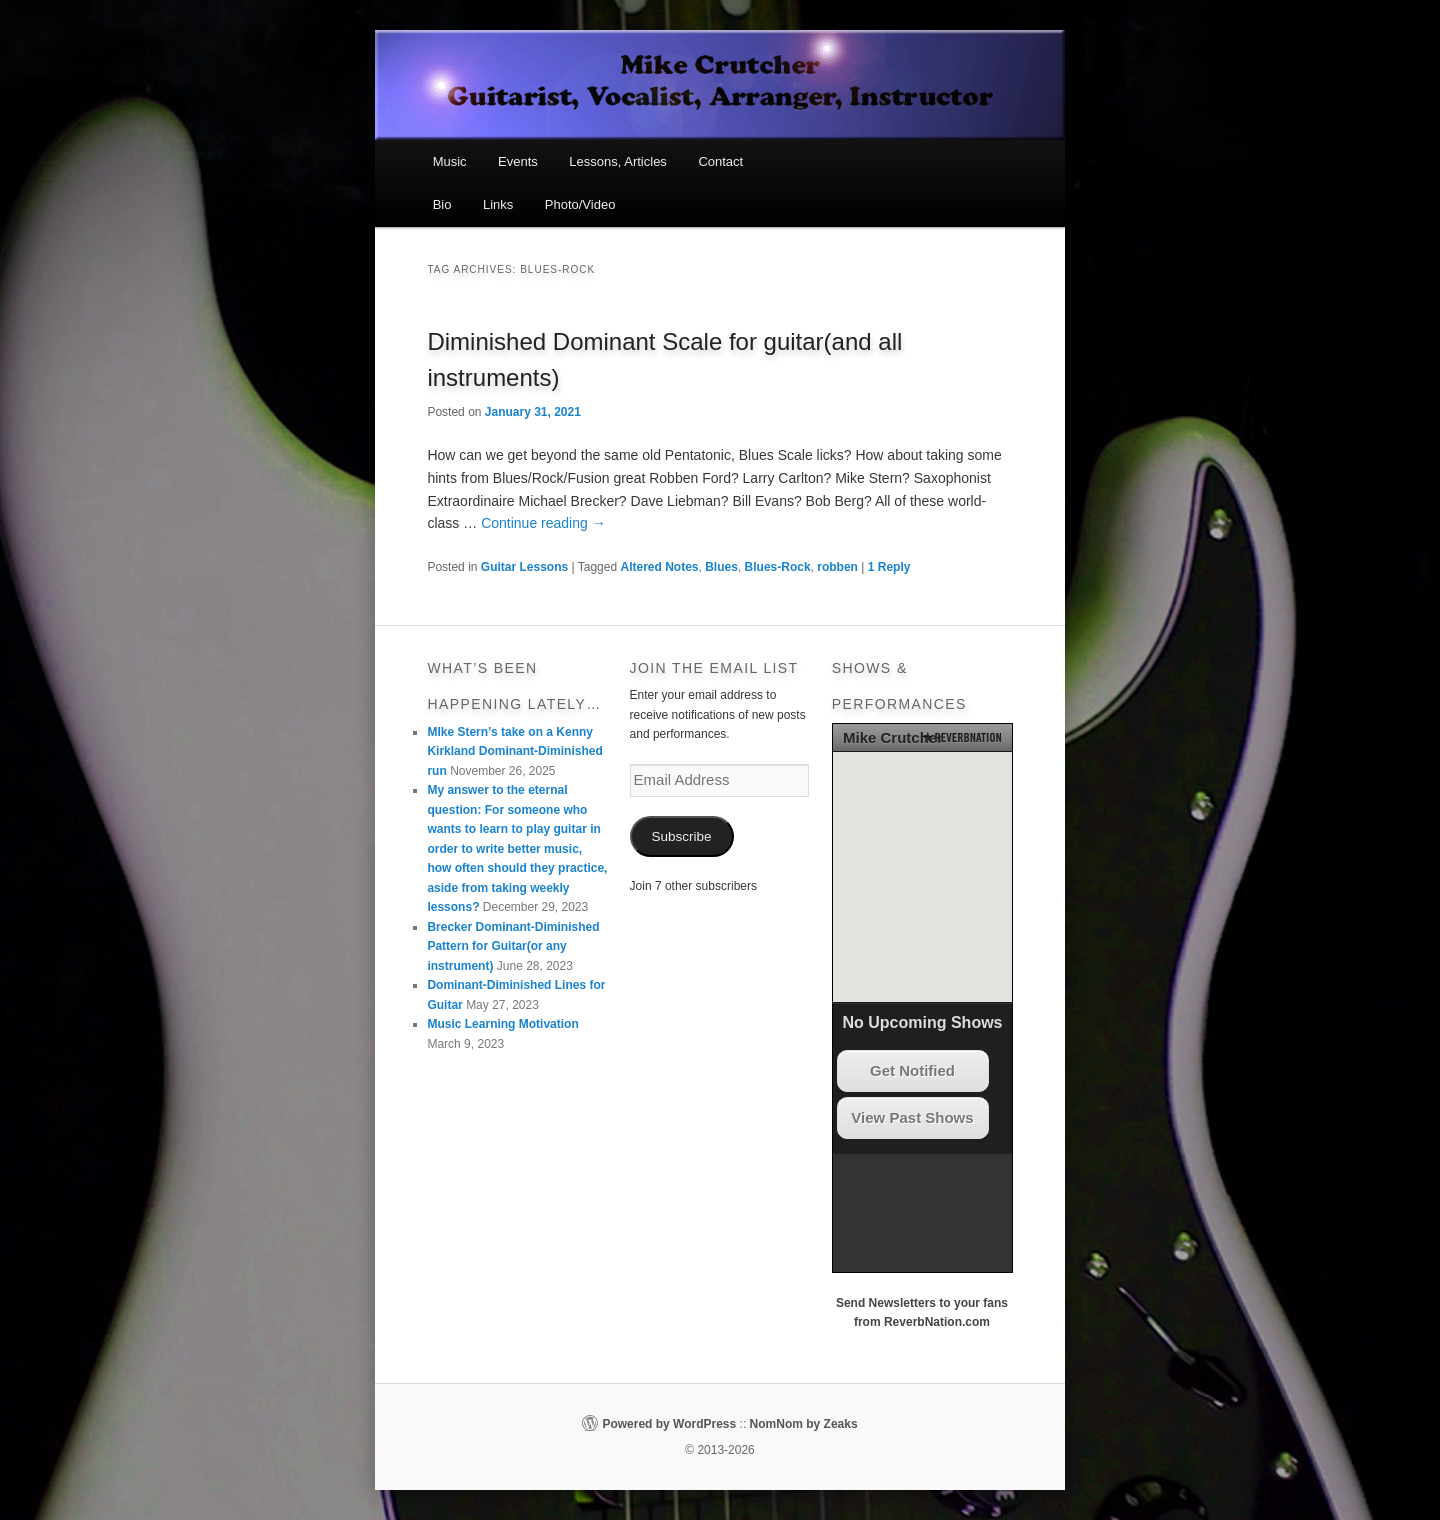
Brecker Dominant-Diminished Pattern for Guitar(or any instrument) (513, 946)
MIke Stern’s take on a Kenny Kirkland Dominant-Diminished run (514, 751)
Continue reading (543, 523)
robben (837, 567)
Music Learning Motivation (502, 1024)
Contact (720, 161)
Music (450, 161)
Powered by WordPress (669, 1424)
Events (518, 161)
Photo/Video (580, 204)
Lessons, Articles (618, 161)
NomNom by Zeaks (804, 1424)
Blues (721, 567)
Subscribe (682, 836)
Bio (442, 204)
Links (498, 204)
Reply (889, 567)
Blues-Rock (778, 567)
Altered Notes (659, 567)
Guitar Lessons (524, 567)
